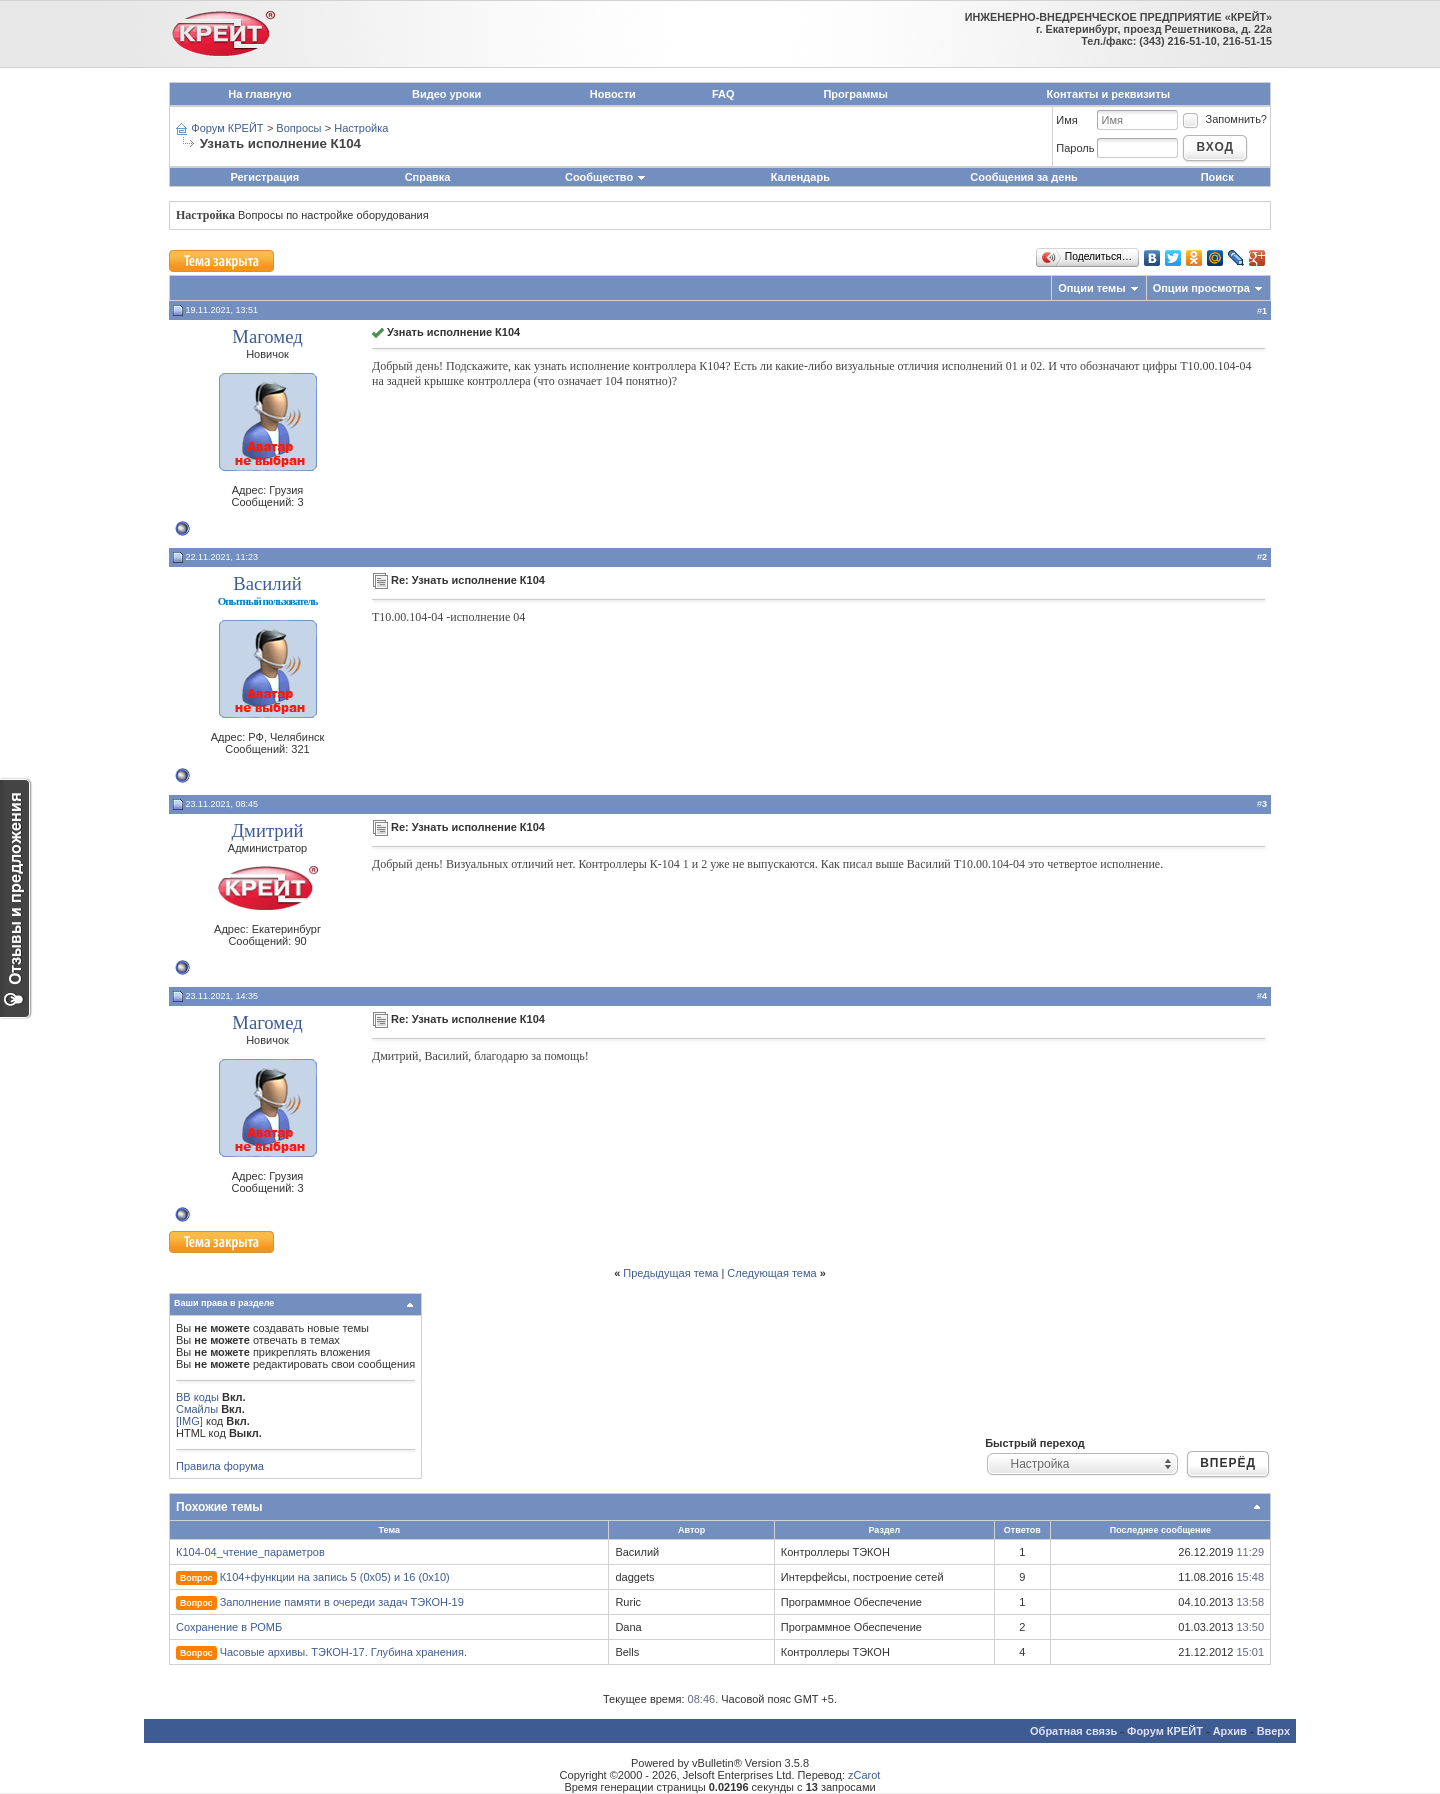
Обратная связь (1073, 1731)
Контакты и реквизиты (1109, 94)
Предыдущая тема (670, 1273)
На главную (259, 94)
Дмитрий (267, 830)
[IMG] (189, 1421)
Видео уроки (446, 94)
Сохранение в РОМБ (229, 1627)
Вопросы (298, 128)
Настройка (361, 128)
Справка (428, 177)
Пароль (1075, 148)
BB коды (197, 1397)
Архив (1230, 1731)
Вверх (1273, 1731)
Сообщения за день (1023, 177)
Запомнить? (1224, 119)
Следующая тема (771, 1273)
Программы (855, 94)
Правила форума (220, 1466)
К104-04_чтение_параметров (250, 1552)
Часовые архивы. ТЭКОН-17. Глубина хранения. (343, 1652)
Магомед (267, 336)
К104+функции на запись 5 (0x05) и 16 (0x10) (335, 1577)
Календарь (800, 177)
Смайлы (197, 1409)
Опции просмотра (1201, 288)
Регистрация (264, 177)
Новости (613, 94)
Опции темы (1091, 288)
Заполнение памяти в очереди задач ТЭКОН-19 (342, 1602)
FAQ (723, 94)
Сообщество (606, 177)
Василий (267, 583)
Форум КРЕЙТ (227, 128)
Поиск (1217, 177)
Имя (1066, 120)
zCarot (864, 1775)
